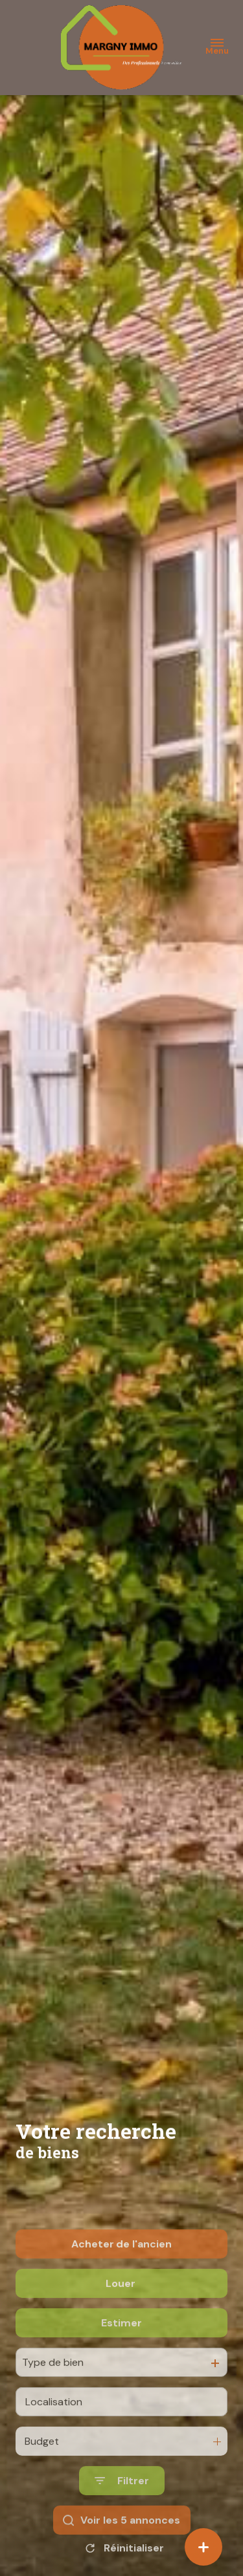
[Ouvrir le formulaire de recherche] (122, 2520)
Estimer (121, 2362)
